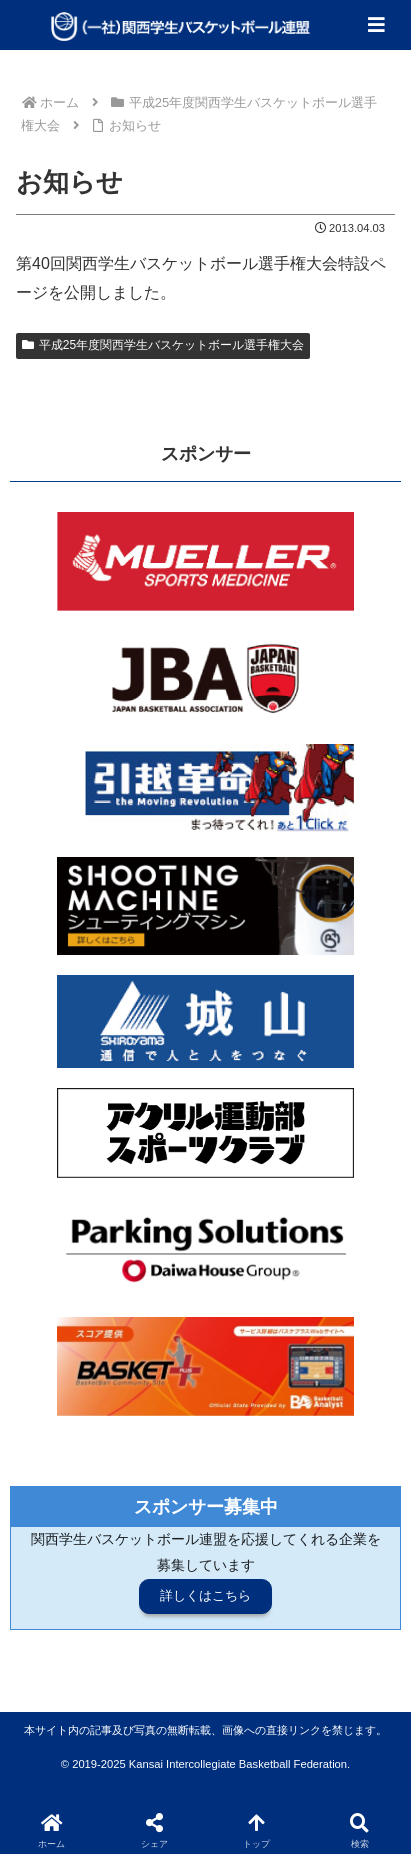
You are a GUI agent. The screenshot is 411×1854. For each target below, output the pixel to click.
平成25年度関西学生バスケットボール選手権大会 (163, 345)
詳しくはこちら (205, 1595)
